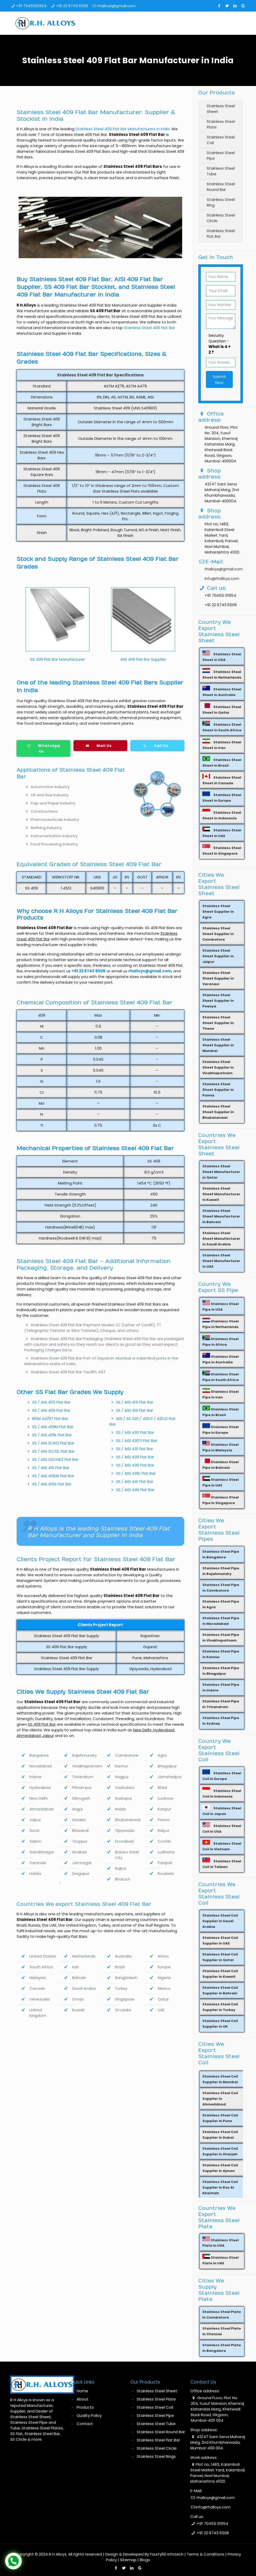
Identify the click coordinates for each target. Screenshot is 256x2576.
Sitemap (128, 2559)
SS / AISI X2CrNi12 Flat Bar (55, 1459)
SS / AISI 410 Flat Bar (50, 1467)
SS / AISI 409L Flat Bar (52, 1435)
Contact (85, 2423)
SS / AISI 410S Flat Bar (52, 1484)
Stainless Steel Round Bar (221, 186)
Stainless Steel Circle (221, 217)
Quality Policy (89, 2415)
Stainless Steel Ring (221, 202)
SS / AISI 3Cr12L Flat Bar (53, 1451)
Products (85, 2407)
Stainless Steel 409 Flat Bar (149, 327)
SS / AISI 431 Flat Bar (134, 1448)
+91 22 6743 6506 (72, 5)
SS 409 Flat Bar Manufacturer (57, 659)
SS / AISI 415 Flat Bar (134, 1402)
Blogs (145, 2559)
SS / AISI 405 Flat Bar (51, 1402)
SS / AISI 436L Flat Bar (136, 1473)
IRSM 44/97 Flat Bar (50, 1418)
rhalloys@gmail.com (117, 5)
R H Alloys (57, 2554)
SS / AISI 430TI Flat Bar (136, 1440)
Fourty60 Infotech (166, 2554)
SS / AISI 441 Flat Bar (134, 1481)
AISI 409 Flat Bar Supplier (143, 659)
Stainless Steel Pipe (221, 155)
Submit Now (219, 379)
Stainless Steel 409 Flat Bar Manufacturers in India (122, 129)
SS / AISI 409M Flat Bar (52, 1426)
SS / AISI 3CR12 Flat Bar (53, 1443)
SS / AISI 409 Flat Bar (51, 1410)
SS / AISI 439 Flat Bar (135, 1457)
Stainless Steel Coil (221, 139)
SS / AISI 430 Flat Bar (135, 1432)
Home (82, 2391)
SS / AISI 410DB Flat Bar (53, 1476)
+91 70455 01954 (220, 595)
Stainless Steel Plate (221, 124)
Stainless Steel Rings (156, 2456)
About (82, 2399)
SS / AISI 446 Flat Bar (135, 1489)
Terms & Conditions (205, 2554)
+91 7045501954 (31, 5)
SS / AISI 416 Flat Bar (134, 1410)
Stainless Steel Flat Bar (221, 233)
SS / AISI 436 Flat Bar (135, 1465)
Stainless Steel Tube (221, 171)
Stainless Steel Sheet (221, 108)
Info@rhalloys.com (222, 578)
